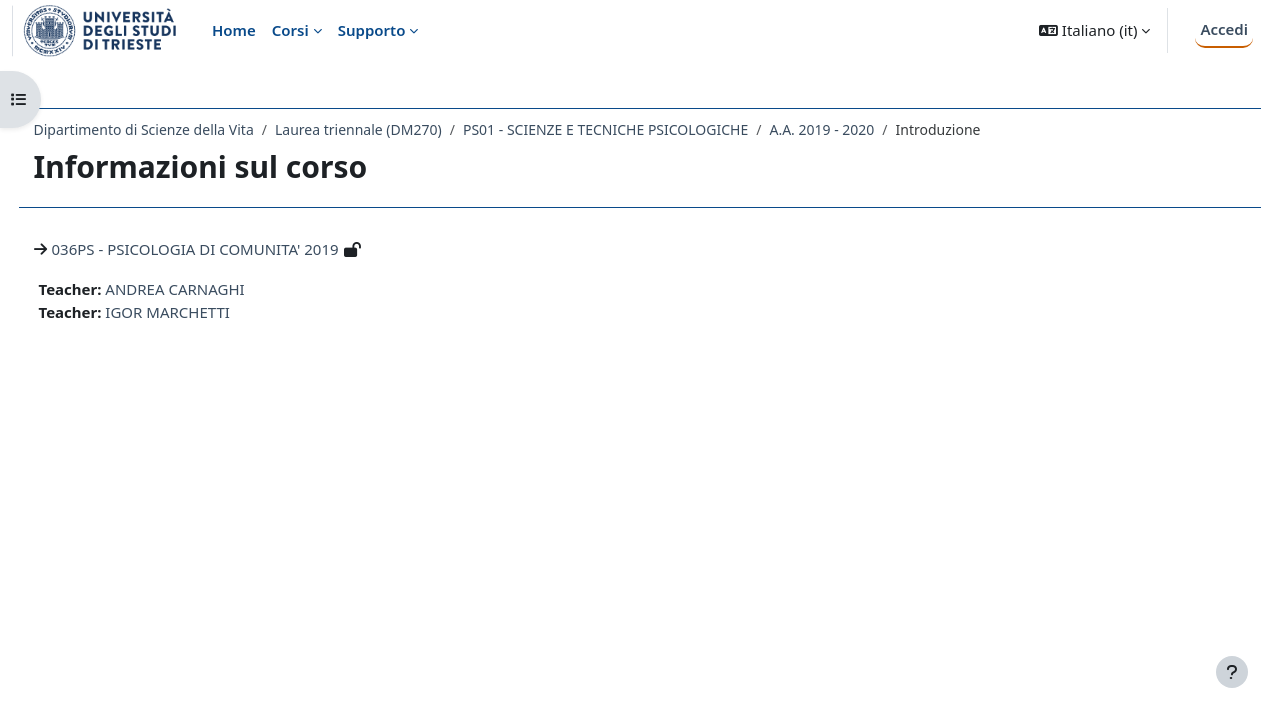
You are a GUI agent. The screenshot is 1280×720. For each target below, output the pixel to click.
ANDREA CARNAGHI (212, 289)
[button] (1094, 30)
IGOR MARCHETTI (205, 312)
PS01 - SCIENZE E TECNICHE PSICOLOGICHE (642, 129)
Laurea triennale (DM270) (395, 129)
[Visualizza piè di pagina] (1232, 672)
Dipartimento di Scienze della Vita (181, 129)
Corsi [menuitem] (290, 30)
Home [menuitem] (234, 30)
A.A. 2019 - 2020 (859, 129)
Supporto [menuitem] (372, 30)
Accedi (1224, 29)
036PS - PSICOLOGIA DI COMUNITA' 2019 (232, 249)
